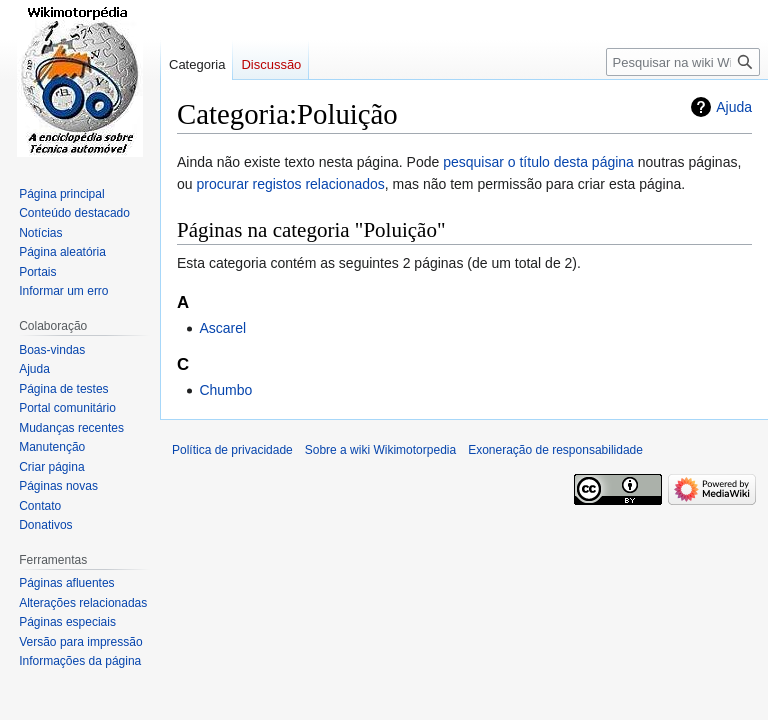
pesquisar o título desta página (538, 162)
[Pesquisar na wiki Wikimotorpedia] (683, 62)
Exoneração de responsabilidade (555, 450)
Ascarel (222, 328)
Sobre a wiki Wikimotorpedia (380, 450)
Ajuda (734, 107)
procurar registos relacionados (290, 184)
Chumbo (225, 390)
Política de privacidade (232, 450)
